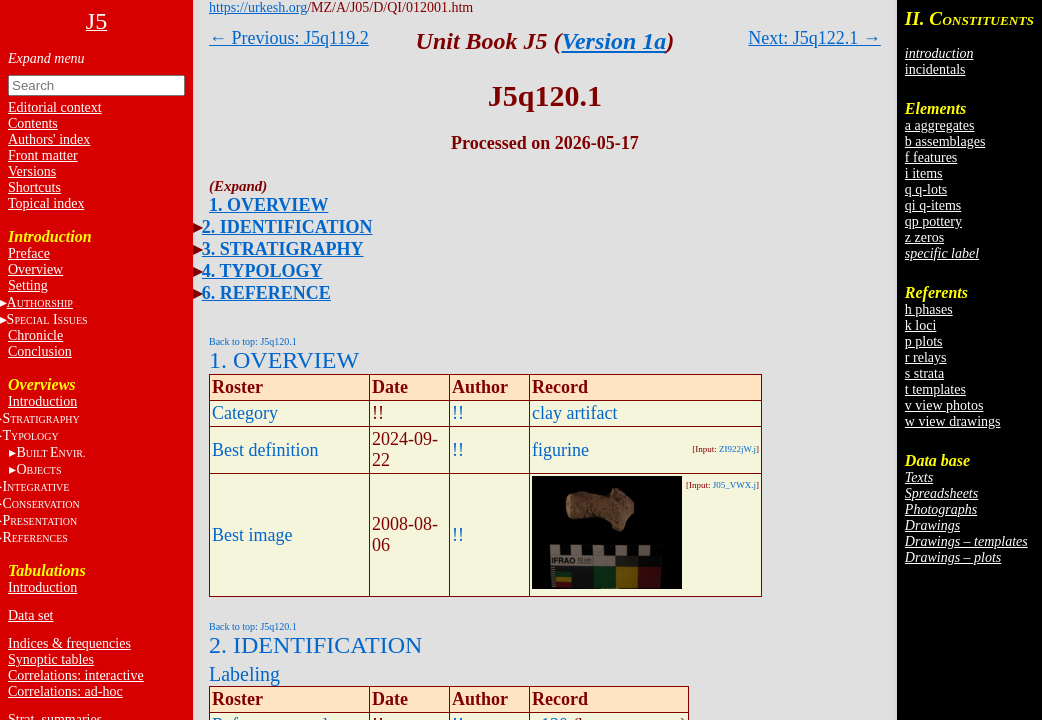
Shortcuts (34, 187)
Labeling (244, 674)
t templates (935, 389)
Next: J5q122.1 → (814, 38)
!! (458, 413)
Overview (35, 269)
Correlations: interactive (76, 675)
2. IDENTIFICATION (287, 227)
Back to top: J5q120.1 (253, 341)
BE (50, 452)
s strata (924, 373)
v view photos (944, 405)
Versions (32, 171)
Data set (30, 615)
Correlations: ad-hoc (65, 691)
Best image (252, 535)
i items (924, 173)
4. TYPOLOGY (262, 271)
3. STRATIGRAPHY (283, 249)
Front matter (43, 155)
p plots (924, 341)
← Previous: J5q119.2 (289, 38)
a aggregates (940, 125)
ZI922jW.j (737, 449)
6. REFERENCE (266, 293)
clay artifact (574, 413)
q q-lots (926, 189)
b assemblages (945, 141)
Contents (33, 123)
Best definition (265, 450)
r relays (926, 357)
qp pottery (933, 221)
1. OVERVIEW (268, 205)
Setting (28, 285)
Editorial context (55, 107)
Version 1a (614, 41)
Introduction (42, 401)
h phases (929, 309)
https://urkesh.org (258, 7)
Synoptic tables (51, 659)
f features (931, 157)
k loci (921, 325)
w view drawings (953, 421)
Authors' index (49, 139)
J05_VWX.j (734, 485)
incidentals (935, 69)
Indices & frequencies (69, 643)
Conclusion (40, 351)
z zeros (924, 237)
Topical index (46, 203)
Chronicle (35, 335)
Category (245, 413)
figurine (560, 450)
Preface (29, 253)
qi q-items (933, 205)
